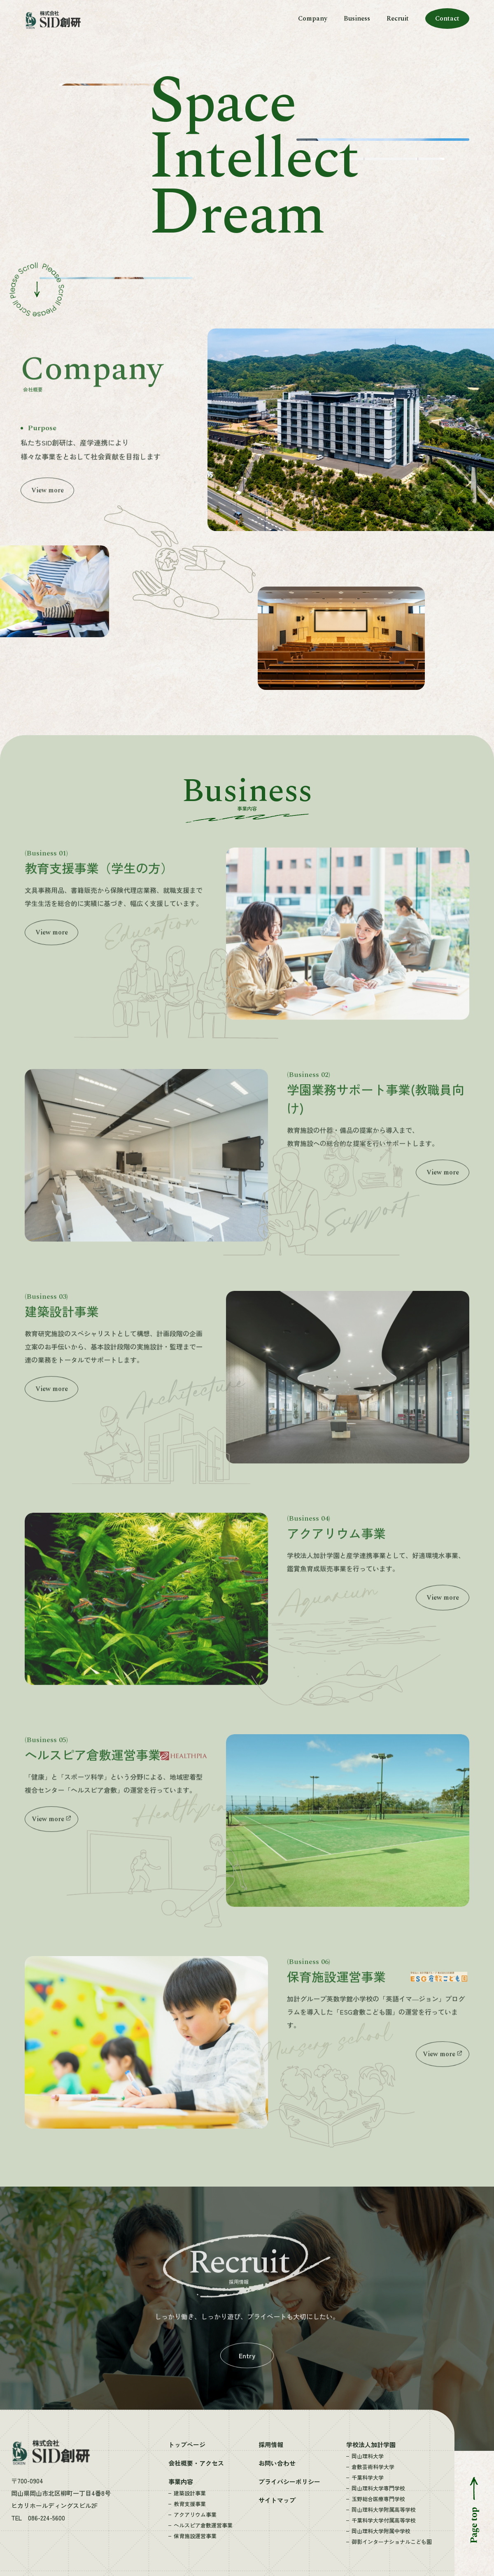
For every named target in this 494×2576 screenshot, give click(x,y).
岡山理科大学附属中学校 (381, 2531)
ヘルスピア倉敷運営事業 (203, 2525)
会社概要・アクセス (196, 2463)
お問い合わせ (277, 2463)
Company (312, 18)
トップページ (186, 2444)
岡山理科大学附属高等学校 (384, 2509)
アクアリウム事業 (195, 2514)
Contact (447, 18)
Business (357, 18)
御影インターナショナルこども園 (392, 2542)
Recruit (398, 18)
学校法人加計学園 (371, 2444)
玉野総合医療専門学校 (378, 2499)
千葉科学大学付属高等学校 (384, 2520)
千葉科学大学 (368, 2477)
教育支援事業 (190, 2504)
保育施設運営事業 (195, 2536)
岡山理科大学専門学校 (378, 2488)
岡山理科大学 (368, 2456)
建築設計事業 (190, 2493)
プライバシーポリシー (289, 2481)
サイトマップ (277, 2500)
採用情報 (271, 2444)
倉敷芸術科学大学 (373, 2467)
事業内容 (180, 2481)
